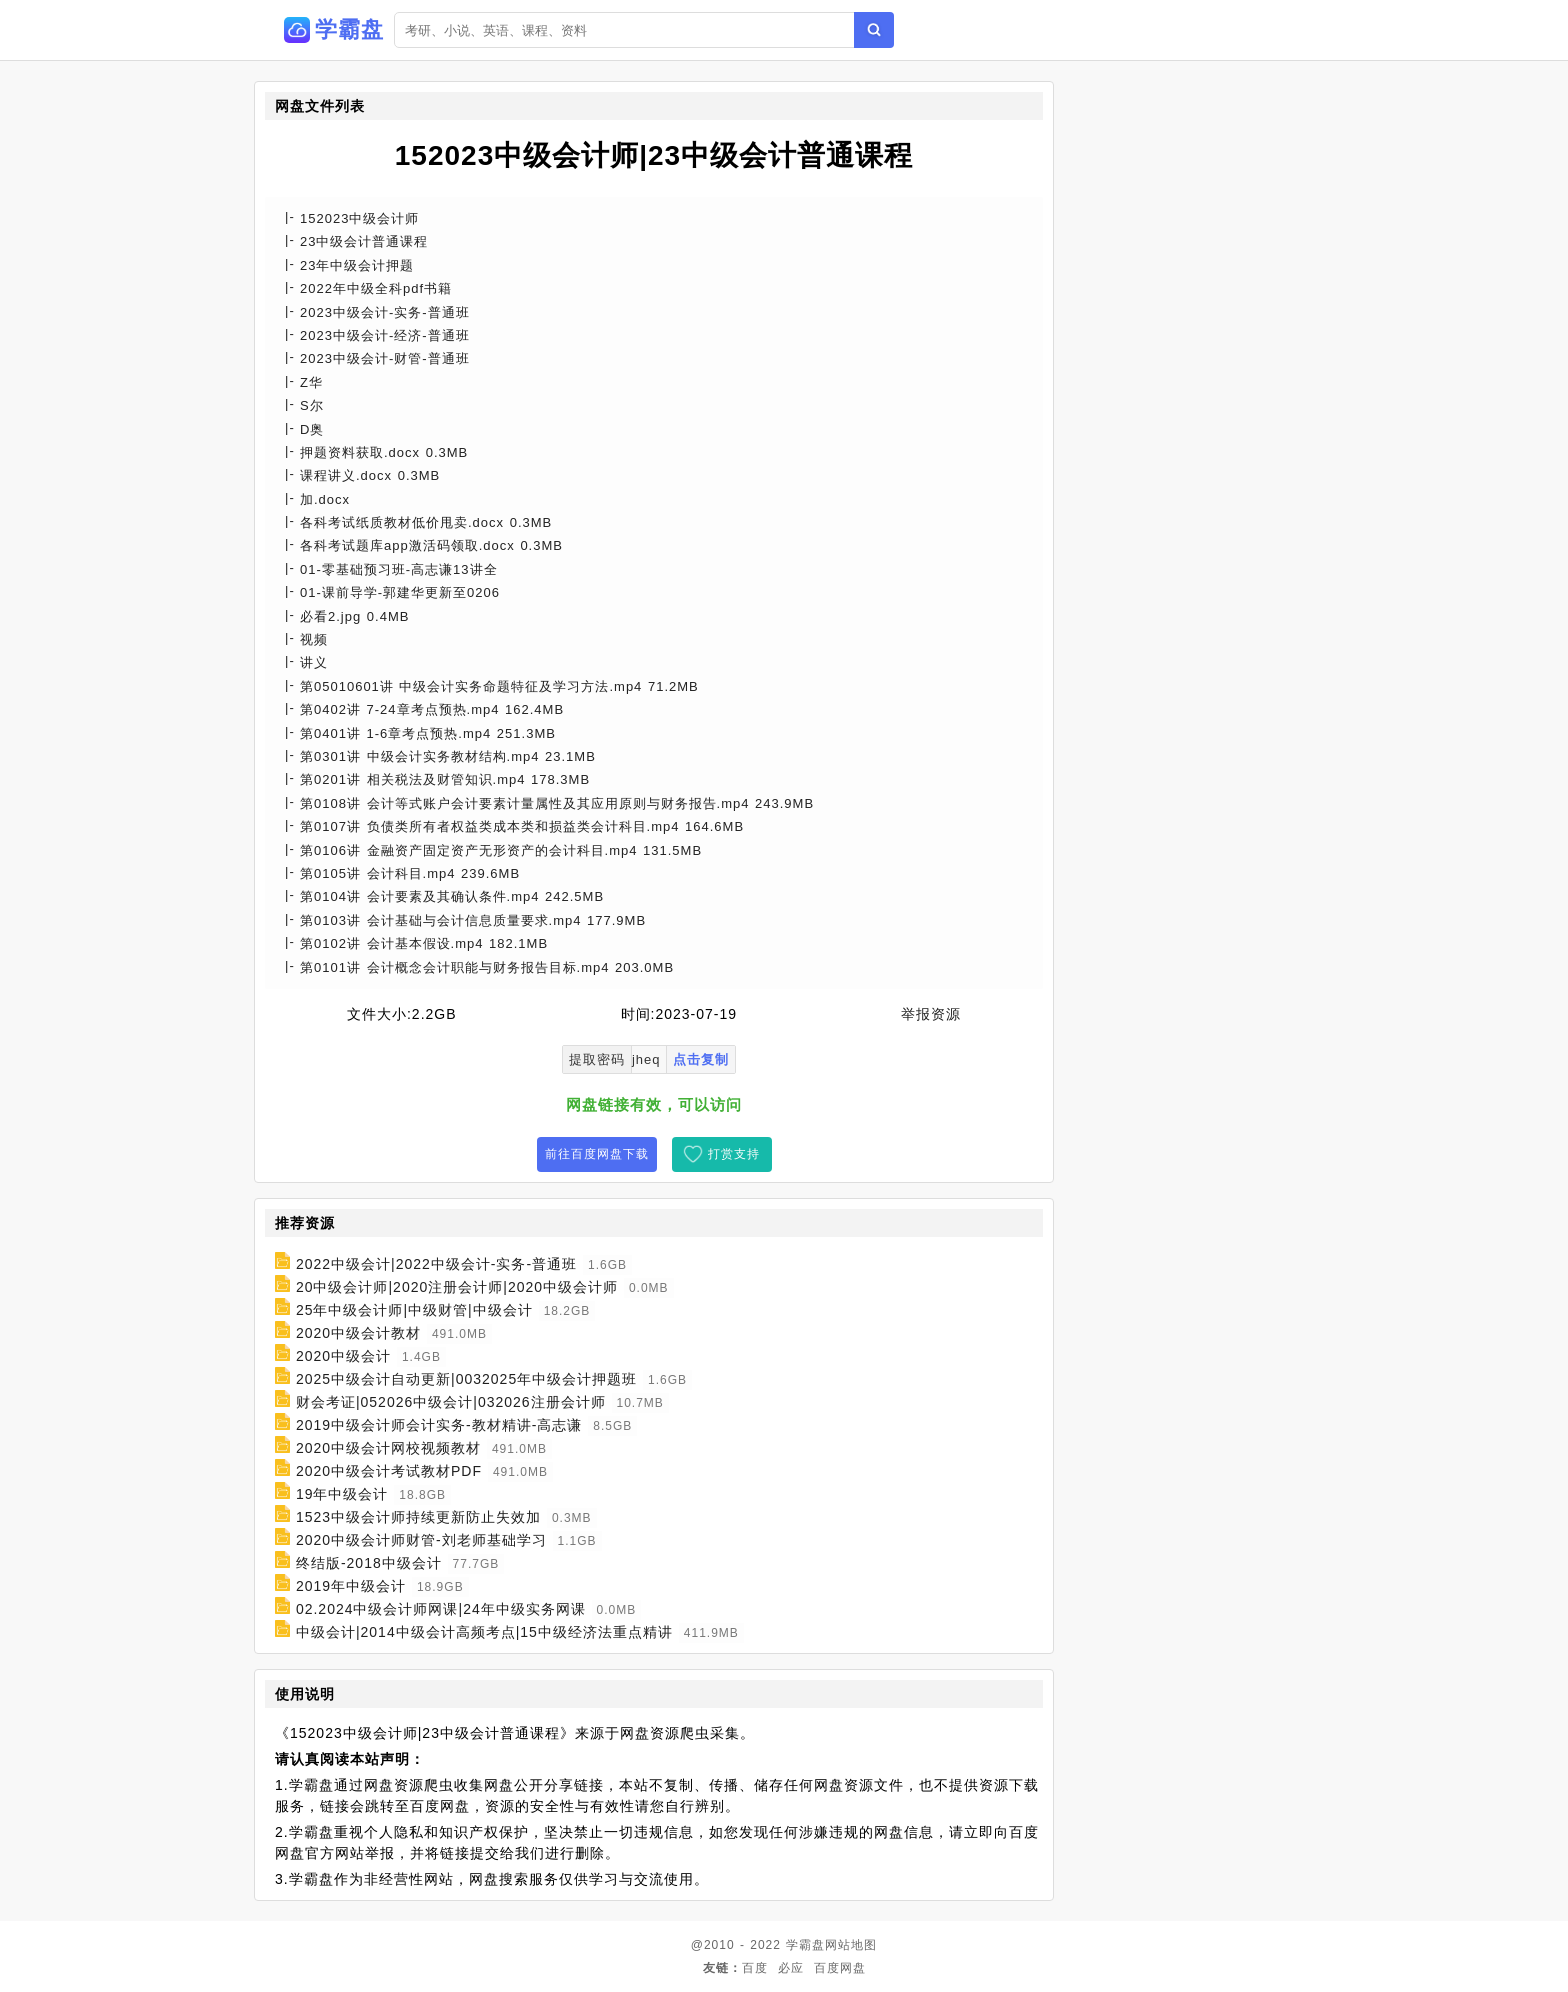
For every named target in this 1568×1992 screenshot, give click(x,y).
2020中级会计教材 (358, 1333)
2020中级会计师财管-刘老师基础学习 (421, 1540)
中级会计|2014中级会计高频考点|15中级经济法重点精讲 (484, 1632)
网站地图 (851, 1945)
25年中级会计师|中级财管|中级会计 (414, 1310)
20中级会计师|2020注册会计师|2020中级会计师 (457, 1287)
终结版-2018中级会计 (369, 1563)
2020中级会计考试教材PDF (389, 1471)
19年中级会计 (342, 1494)
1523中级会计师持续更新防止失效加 (418, 1517)
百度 (755, 1968)
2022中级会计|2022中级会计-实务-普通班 (436, 1264)
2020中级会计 (343, 1356)
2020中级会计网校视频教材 (388, 1448)
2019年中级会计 (351, 1586)
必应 (791, 1968)
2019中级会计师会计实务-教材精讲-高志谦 (439, 1425)
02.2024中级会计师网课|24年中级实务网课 (441, 1609)
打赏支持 (734, 1154)
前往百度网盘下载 (597, 1154)
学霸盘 (805, 1945)
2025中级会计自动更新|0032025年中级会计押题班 (466, 1379)
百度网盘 (840, 1968)
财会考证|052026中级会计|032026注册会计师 (451, 1402)
